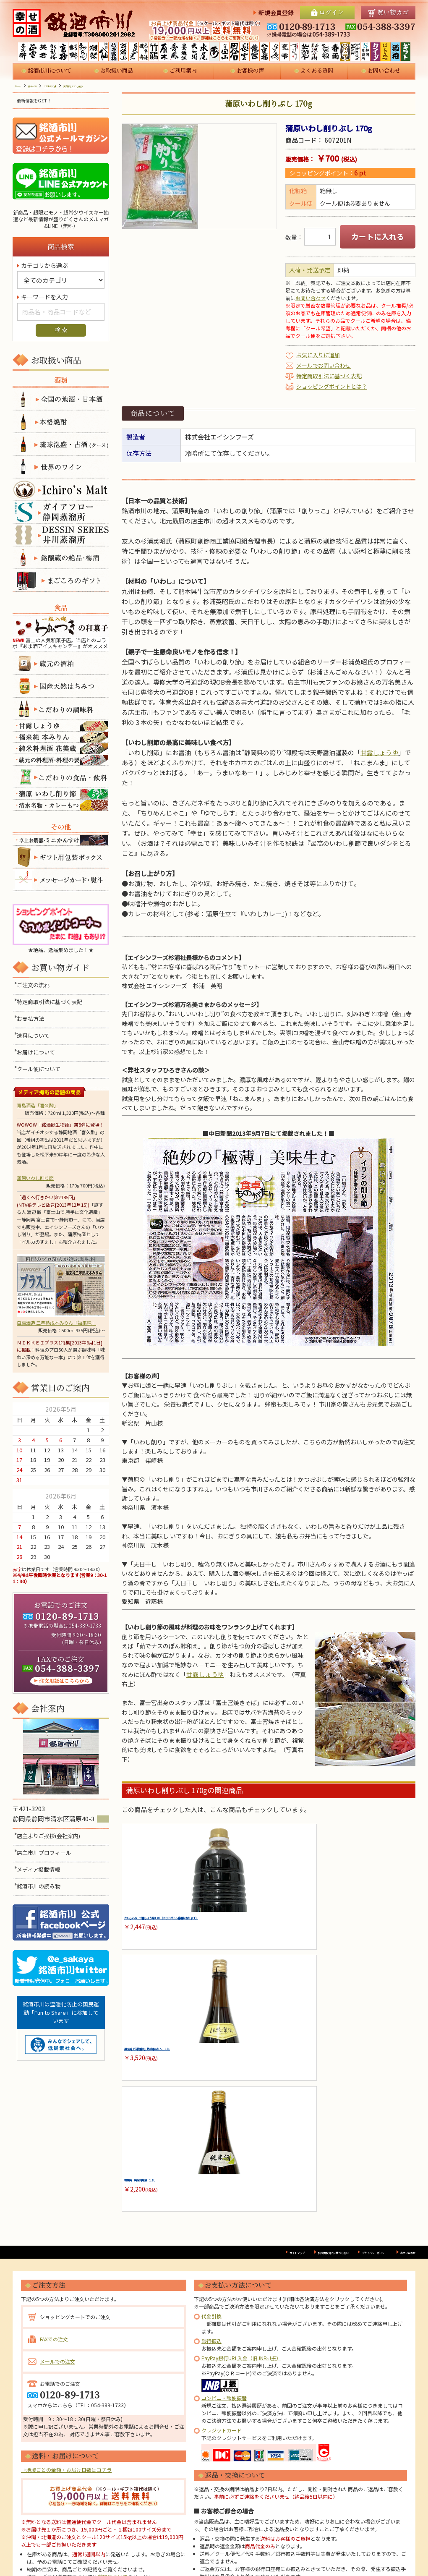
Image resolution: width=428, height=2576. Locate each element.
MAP (20, 1829)
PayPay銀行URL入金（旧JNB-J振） (241, 2200)
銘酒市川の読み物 (41, 1897)
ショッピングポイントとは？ (331, 386)
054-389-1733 (84, 1625)
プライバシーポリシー (344, 2094)
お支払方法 (32, 1019)
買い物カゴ (393, 12)
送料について (35, 1036)
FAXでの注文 (54, 2181)
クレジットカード (221, 2272)
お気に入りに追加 (318, 355)
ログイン (331, 12)
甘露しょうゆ (379, 752)
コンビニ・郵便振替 (224, 2240)
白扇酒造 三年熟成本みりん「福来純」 (61, 1290)
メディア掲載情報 (40, 1880)
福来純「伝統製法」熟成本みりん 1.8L (269, 1925)
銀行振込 (211, 2182)
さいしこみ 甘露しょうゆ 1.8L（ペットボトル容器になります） (167, 1925)
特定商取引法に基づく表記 (329, 376)
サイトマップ (212, 2094)
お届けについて (38, 1053)
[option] (199, 176)
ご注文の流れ (35, 986)
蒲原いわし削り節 (35, 1177)
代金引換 (211, 2158)
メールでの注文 (57, 2203)
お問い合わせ (384, 70)
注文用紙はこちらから (61, 1681)
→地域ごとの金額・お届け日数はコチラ (66, 2311)
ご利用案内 (183, 70)
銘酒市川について (49, 70)
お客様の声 (250, 70)
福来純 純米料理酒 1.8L (357, 1921)
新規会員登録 (276, 12)
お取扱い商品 (117, 70)
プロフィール (179, 2545)
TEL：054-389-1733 (101, 2247)
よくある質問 (317, 70)
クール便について (41, 1069)
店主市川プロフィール (46, 1863)
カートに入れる (377, 236)
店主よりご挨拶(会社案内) (50, 1846)
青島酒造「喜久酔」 (37, 1105)
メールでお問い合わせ (323, 365)
